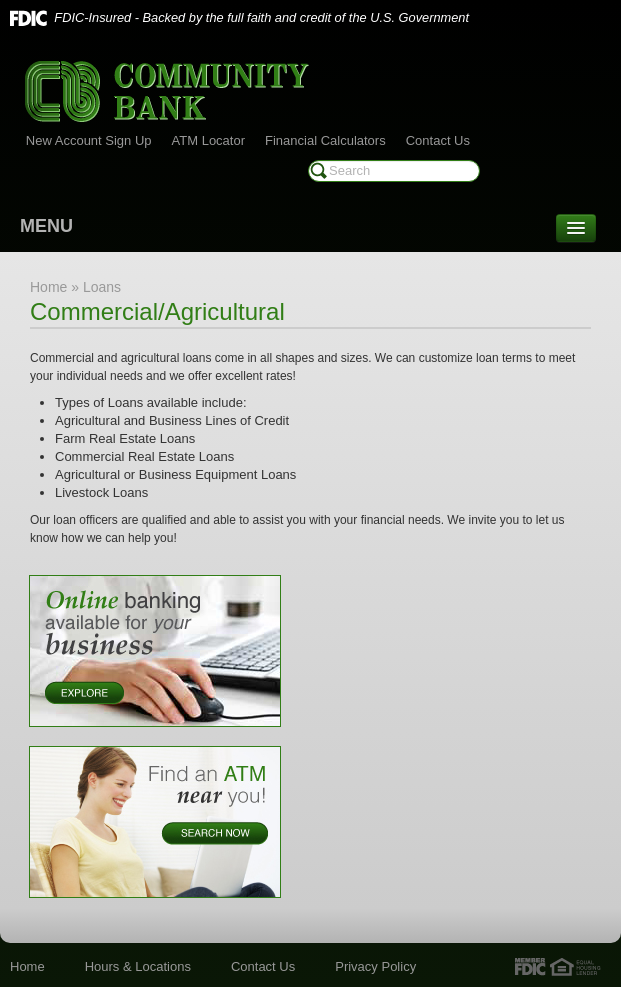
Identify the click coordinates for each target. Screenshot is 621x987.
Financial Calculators (325, 140)
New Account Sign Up (89, 140)
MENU (46, 226)
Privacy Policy (375, 966)
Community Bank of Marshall (167, 91)
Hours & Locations (138, 966)
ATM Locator (208, 140)
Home (27, 966)
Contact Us (438, 140)
